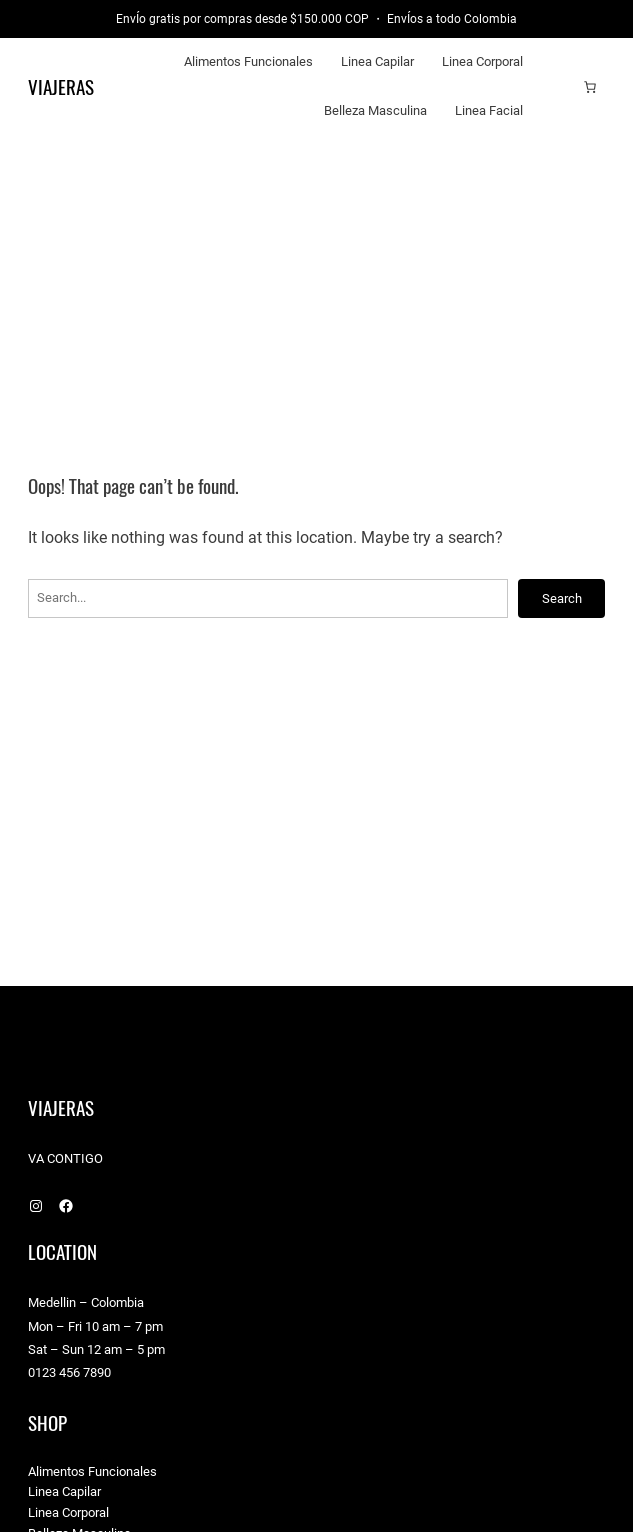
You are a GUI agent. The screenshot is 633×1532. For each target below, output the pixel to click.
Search (562, 598)
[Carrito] (590, 87)
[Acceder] (559, 87)
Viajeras (61, 87)
